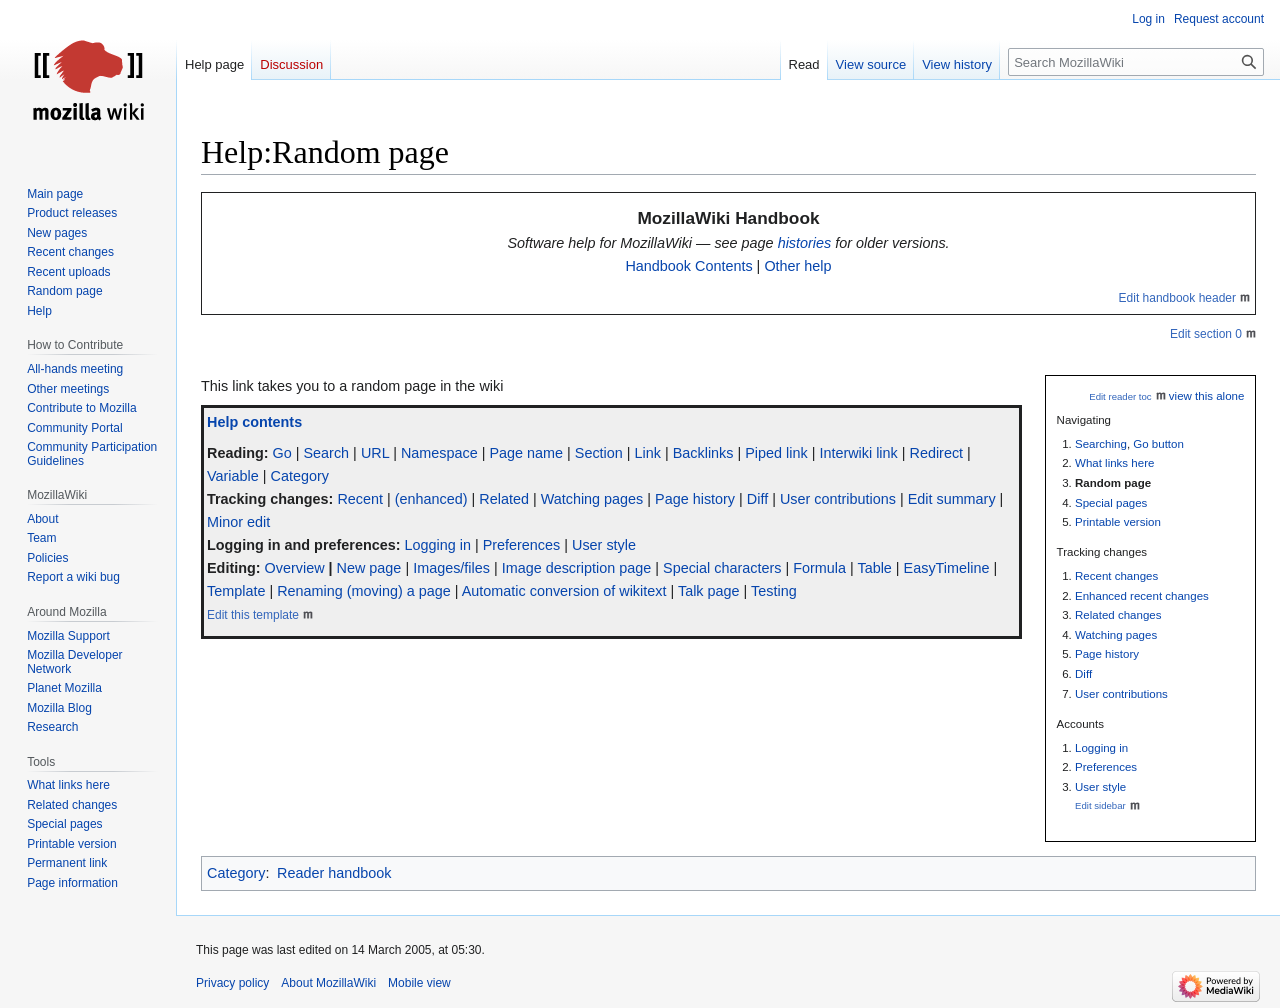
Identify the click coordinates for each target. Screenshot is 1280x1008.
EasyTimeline (947, 568)
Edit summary (952, 499)
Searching (1101, 444)
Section (599, 453)
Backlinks (703, 453)
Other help (797, 266)
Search (327, 453)
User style (1100, 787)
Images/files (451, 568)
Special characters (722, 568)
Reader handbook (334, 873)
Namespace (439, 453)
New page (369, 568)
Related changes (1118, 615)
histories (805, 243)
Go (282, 453)
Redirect (937, 453)
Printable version (1118, 522)
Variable (233, 476)
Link (648, 453)
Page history (1107, 654)
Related (504, 499)
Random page (1113, 483)
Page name (526, 453)
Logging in (1101, 748)
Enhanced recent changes (1142, 596)
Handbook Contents (688, 266)
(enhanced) (431, 499)
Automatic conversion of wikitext (564, 591)
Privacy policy (232, 983)
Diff (1083, 674)
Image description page (577, 568)
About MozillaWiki (328, 983)
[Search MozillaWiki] (1136, 62)
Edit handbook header (1177, 298)
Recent (360, 499)
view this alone (1207, 396)
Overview (295, 568)
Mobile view (419, 983)
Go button (1158, 444)
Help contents (254, 422)
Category (299, 476)
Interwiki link (858, 453)
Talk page (709, 591)
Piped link (776, 453)
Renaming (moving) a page (364, 591)
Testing (774, 591)
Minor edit (238, 522)
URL (375, 453)
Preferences (1106, 767)
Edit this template (253, 615)
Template (236, 591)
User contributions (1121, 694)
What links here (1114, 463)
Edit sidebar (1100, 805)
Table (874, 568)
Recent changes (1116, 576)
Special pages (1111, 503)
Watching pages (1116, 635)
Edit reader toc (1120, 396)
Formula (819, 568)
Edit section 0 (1206, 334)
